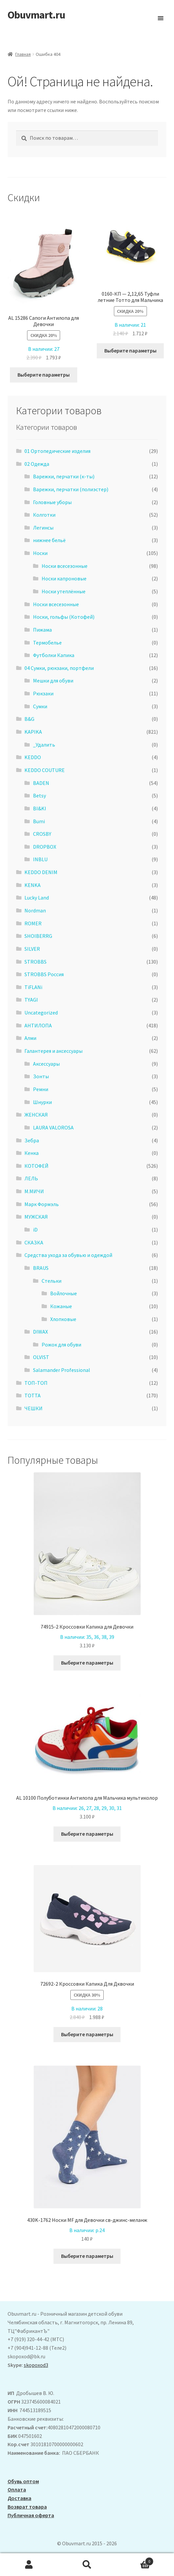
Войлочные (63, 1293)
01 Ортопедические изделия (57, 451)
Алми (30, 1038)
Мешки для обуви (53, 680)
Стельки (51, 1280)
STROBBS (35, 961)
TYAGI (31, 999)
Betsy (39, 795)
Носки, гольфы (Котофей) (63, 616)
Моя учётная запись (29, 2565)
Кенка (31, 1153)
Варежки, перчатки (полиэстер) (70, 489)
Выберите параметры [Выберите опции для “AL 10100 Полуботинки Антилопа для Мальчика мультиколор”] (87, 1833)
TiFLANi (33, 987)
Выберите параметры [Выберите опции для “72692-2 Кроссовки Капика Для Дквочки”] (87, 2034)
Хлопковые (63, 1319)
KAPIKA (33, 731)
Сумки (40, 706)
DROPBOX (44, 846)
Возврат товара (27, 2506)
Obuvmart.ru (36, 14)
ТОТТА (32, 1395)
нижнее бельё (49, 540)
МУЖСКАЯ (36, 1216)
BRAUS (41, 1268)
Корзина (135, 2560)
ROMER (33, 923)
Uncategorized (41, 1012)
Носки (40, 553)
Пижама (42, 629)
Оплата (17, 2489)
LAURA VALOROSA (53, 1127)
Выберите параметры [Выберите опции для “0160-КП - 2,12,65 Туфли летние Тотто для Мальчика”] (130, 350)
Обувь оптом (23, 2481)
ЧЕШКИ (33, 1408)
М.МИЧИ (34, 1191)
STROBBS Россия (44, 974)
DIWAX (40, 1331)
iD (35, 1229)
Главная (23, 54)
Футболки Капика (53, 655)
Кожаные (61, 1306)
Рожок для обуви (61, 1344)
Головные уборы (52, 502)
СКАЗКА (33, 1242)
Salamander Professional (61, 1370)
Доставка (19, 2498)
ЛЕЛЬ (31, 1178)
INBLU (40, 859)
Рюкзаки (43, 693)
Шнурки (42, 1102)
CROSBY (42, 833)
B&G (29, 719)
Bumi (39, 821)
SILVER (32, 948)
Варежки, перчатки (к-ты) (63, 476)
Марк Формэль (41, 1204)
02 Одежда (36, 463)
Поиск (87, 2565)
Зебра (31, 1140)
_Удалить (44, 744)
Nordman (35, 910)
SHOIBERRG (38, 936)
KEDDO (32, 757)
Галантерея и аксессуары (53, 1051)
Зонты (41, 1076)
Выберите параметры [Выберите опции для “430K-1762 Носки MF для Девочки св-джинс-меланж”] (87, 2256)
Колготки (44, 514)
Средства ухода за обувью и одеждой (68, 1255)
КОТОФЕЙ (36, 1165)
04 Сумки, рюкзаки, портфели (59, 668)
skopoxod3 (36, 2365)
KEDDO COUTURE (44, 770)
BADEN (41, 783)
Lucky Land (36, 897)
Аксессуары (46, 1063)
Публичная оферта (31, 2515)
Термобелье (47, 642)
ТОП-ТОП (36, 1383)
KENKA (32, 885)
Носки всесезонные (64, 566)
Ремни (40, 1089)
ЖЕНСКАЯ (36, 1114)
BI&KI (39, 808)
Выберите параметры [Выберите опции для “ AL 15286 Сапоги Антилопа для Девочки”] (43, 374)
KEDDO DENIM (40, 872)
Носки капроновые (64, 578)
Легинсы (43, 527)
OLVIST (41, 1357)
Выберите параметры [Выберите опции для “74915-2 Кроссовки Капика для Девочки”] (87, 1662)
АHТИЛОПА (38, 1025)
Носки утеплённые (64, 591)
